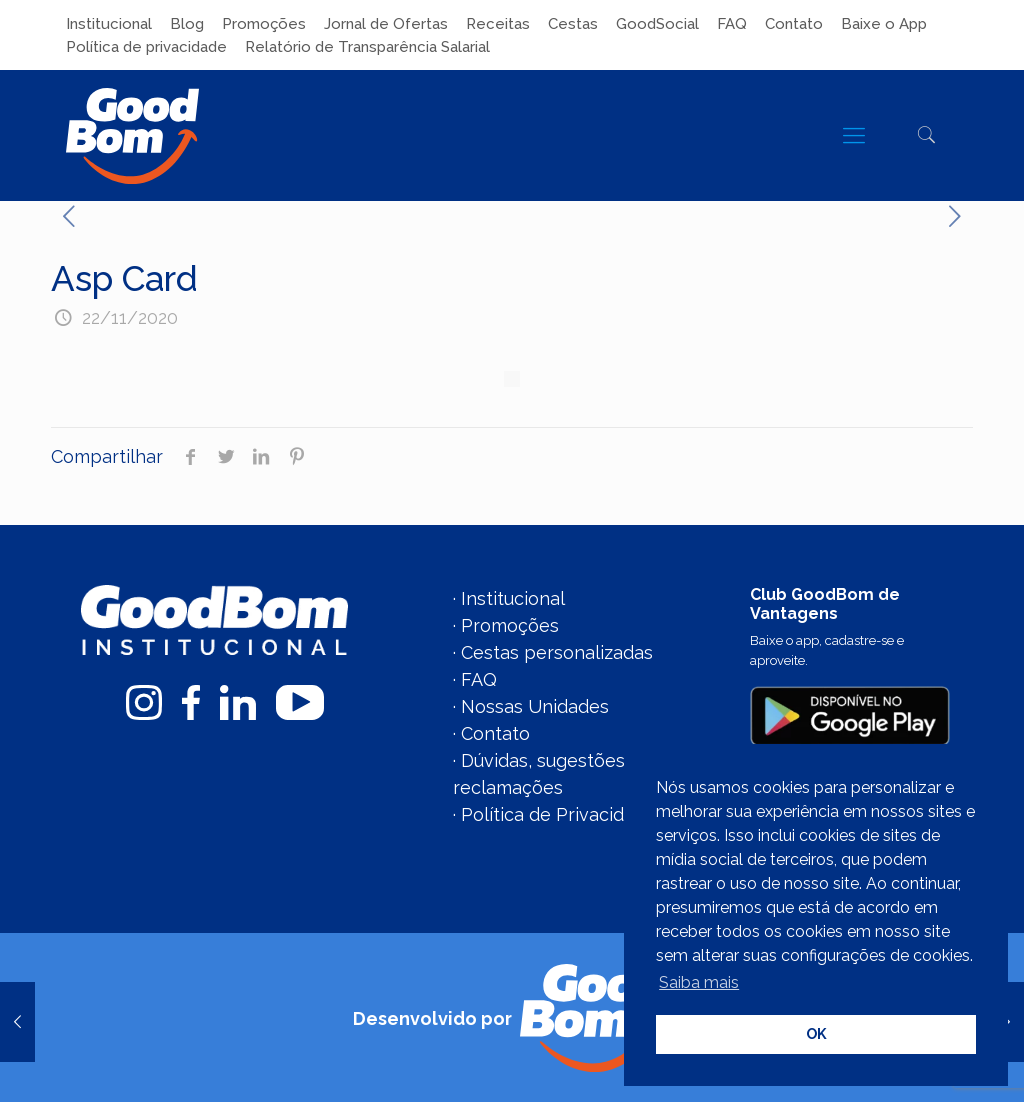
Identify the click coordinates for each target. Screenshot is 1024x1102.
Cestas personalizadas (557, 652)
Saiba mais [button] (699, 982)
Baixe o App (884, 24)
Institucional (109, 24)
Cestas (573, 24)
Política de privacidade (146, 47)
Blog (187, 24)
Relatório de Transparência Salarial (367, 47)
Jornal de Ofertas (386, 24)
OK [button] (816, 1033)
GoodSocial (657, 24)
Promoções (264, 24)
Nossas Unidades (535, 706)
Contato (794, 24)
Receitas (498, 24)
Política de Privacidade (558, 814)
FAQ (732, 24)
